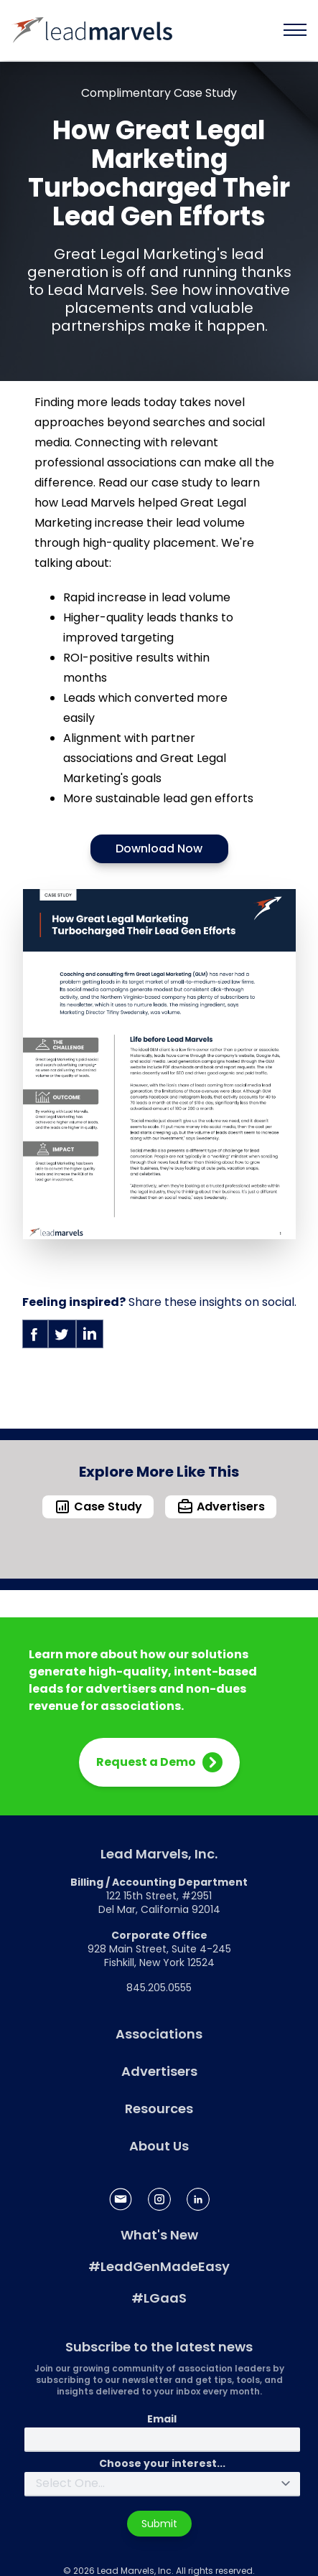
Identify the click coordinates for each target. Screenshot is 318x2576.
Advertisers (159, 2071)
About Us (159, 2146)
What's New (159, 2235)
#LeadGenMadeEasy (159, 2266)
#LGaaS (159, 2298)
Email (162, 2419)
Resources (159, 2108)
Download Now (159, 848)
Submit (159, 2523)
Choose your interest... (162, 2463)
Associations (159, 2034)
